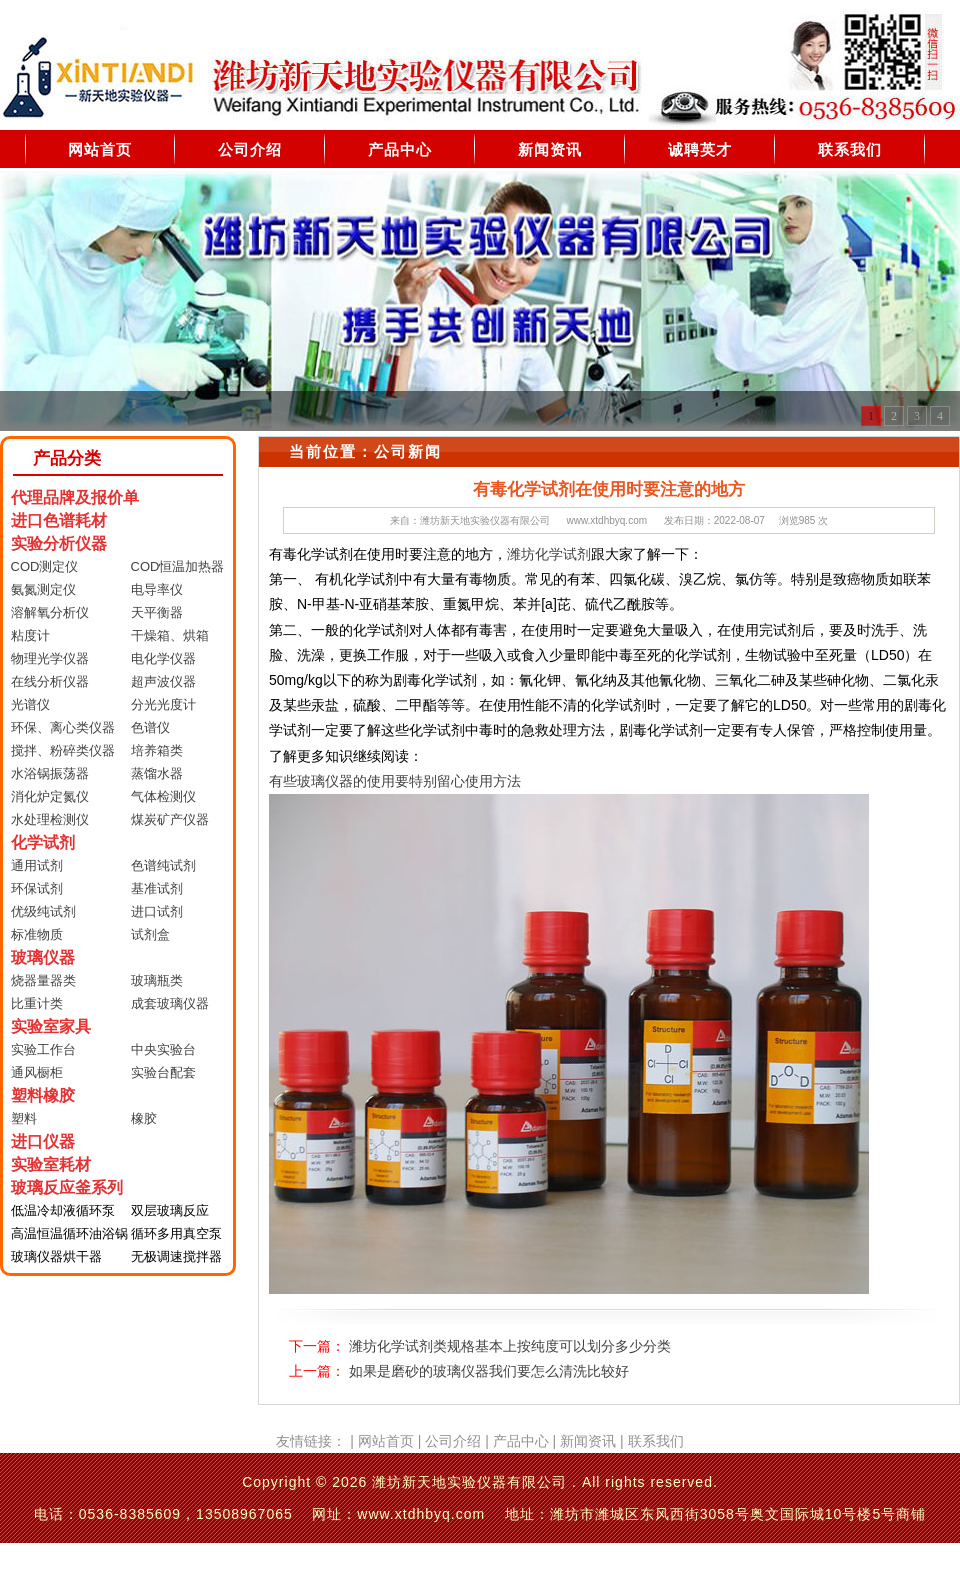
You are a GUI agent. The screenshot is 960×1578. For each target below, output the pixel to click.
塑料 (24, 1118)
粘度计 (30, 635)
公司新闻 (408, 451)
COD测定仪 (45, 566)
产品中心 (400, 149)
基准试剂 (157, 888)
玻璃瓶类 (157, 980)
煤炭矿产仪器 (170, 819)
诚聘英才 (700, 149)
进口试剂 (157, 911)
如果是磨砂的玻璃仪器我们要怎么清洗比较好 (489, 1371)
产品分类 (67, 458)
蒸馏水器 (157, 773)
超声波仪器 (163, 681)
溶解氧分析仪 (50, 612)
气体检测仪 (163, 796)
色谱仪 (150, 727)
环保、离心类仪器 (63, 727)
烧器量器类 (43, 980)
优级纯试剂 (43, 911)
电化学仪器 (163, 658)
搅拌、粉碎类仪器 (63, 750)
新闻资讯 (550, 149)
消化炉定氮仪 (50, 796)
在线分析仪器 (50, 681)
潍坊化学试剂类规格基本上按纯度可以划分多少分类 (510, 1346)
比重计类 (37, 1003)
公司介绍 (250, 149)
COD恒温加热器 (178, 566)
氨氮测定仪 (43, 589)
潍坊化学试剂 (549, 554)
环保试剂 (37, 888)
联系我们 (850, 149)
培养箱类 (157, 750)
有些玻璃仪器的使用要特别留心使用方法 (395, 781)
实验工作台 (43, 1049)
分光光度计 (163, 704)
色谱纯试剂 (163, 865)
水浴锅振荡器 (50, 773)
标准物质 (37, 934)
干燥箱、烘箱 (170, 635)
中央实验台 (163, 1049)
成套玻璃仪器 (170, 1003)
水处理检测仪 (50, 819)
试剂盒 (150, 934)
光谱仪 (30, 704)
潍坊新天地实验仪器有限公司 (485, 520)
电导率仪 (157, 589)
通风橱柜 (37, 1072)
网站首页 (100, 149)
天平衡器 (157, 612)
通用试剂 (37, 865)
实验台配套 (163, 1072)
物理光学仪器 (50, 658)
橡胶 (144, 1118)
